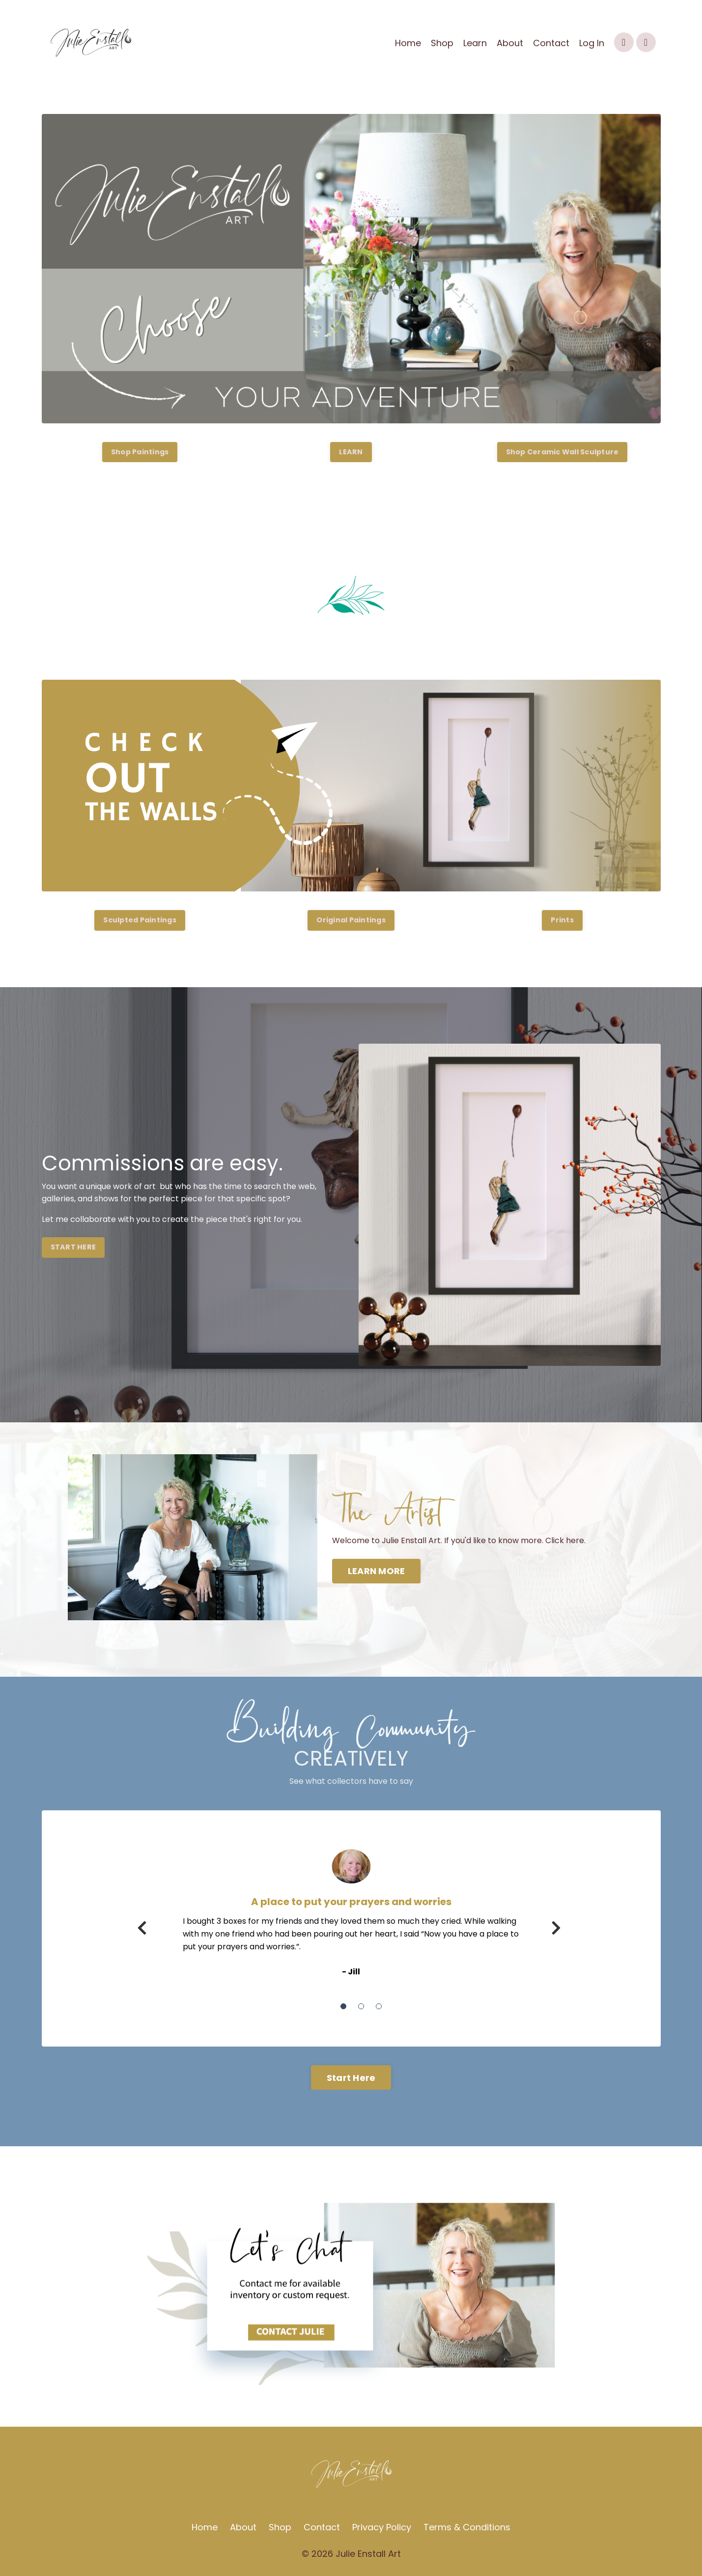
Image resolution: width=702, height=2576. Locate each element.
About (510, 43)
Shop (442, 43)
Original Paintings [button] (351, 920)
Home (408, 43)
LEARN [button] (351, 452)
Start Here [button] (351, 2078)
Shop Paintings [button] (140, 452)
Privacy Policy (381, 2527)
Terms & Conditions (466, 2527)
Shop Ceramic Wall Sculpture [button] (562, 452)
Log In (591, 43)
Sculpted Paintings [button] (139, 920)
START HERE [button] (73, 1247)
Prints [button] (562, 920)
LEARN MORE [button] (376, 1571)
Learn (475, 43)
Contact (551, 43)
